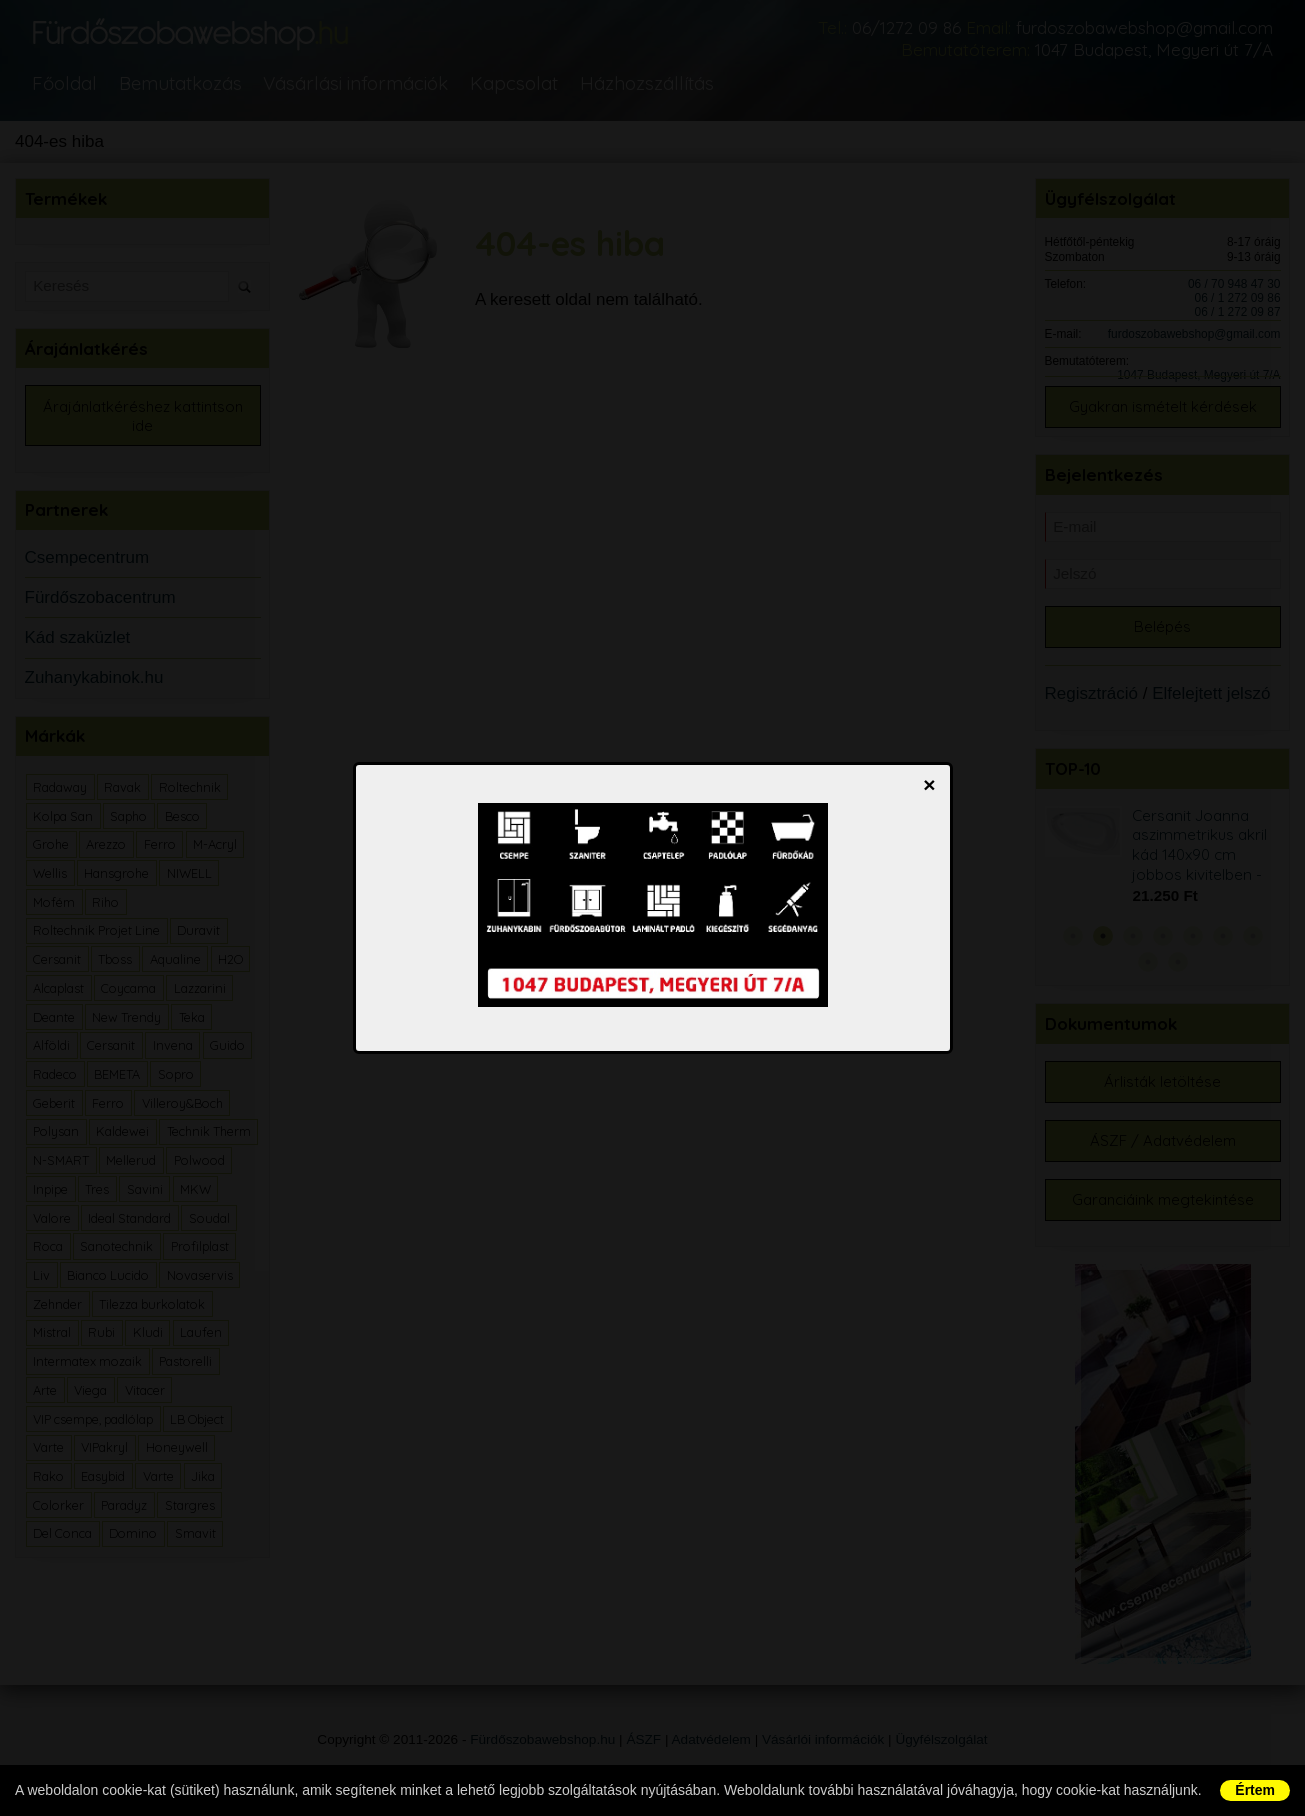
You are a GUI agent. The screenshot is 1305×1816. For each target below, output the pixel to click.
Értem (1255, 1790)
